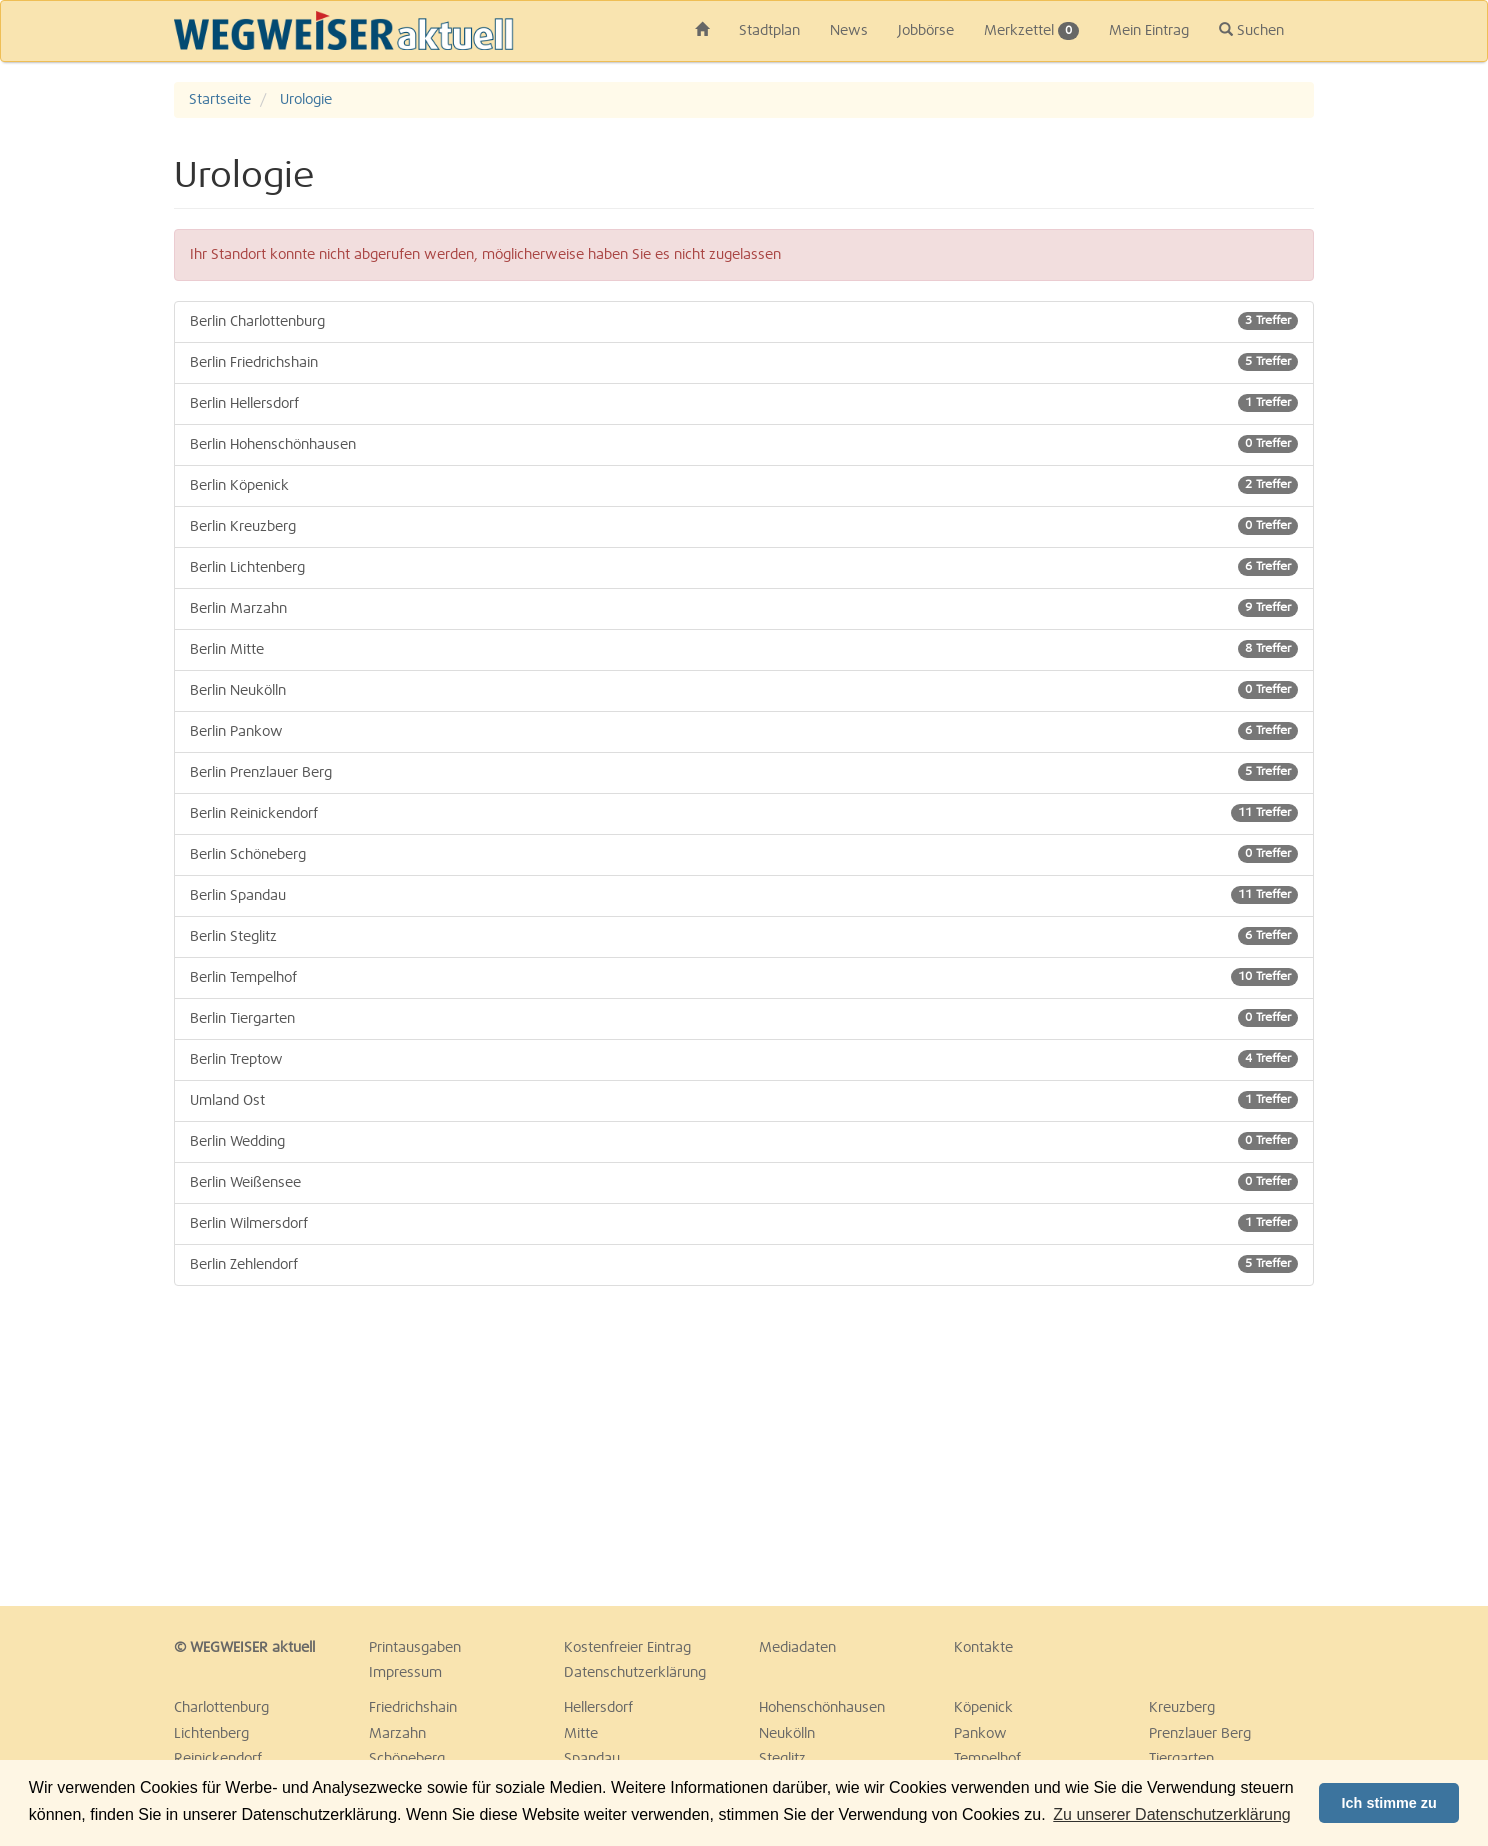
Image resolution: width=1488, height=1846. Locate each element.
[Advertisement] (354, 1446)
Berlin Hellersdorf (744, 403)
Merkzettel (1031, 31)
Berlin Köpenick (744, 485)
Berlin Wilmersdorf (744, 1223)
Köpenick (983, 1708)
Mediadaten (797, 1648)
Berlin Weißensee (744, 1182)
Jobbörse (926, 31)
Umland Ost (744, 1100)
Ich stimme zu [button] (1389, 1803)
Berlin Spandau (744, 895)
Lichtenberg (211, 1734)
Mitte (581, 1734)
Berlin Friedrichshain (744, 362)
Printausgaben (415, 1648)
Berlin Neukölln (744, 690)
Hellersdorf (598, 1708)
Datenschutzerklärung (635, 1673)
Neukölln (787, 1734)
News (849, 31)
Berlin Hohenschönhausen (744, 444)
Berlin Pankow (744, 731)
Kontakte (983, 1648)
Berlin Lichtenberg (744, 567)
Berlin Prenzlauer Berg (744, 772)
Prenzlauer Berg (1200, 1734)
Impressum (405, 1673)
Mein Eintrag (1149, 31)
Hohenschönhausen (822, 1708)
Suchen (1251, 30)
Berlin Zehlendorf (744, 1264)
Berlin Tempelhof (744, 977)
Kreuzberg (1182, 1708)
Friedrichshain (413, 1708)
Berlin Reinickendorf (744, 813)
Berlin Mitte (744, 649)
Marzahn (397, 1734)
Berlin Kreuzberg (744, 526)
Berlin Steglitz (744, 936)
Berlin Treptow (744, 1059)
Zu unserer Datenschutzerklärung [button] (1171, 1814)
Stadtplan (769, 31)
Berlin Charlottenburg (744, 321)
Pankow (980, 1734)
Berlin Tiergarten (744, 1018)
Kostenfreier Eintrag (627, 1648)
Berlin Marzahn (744, 608)
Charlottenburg (221, 1708)
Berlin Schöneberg (744, 854)
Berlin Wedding (744, 1141)
